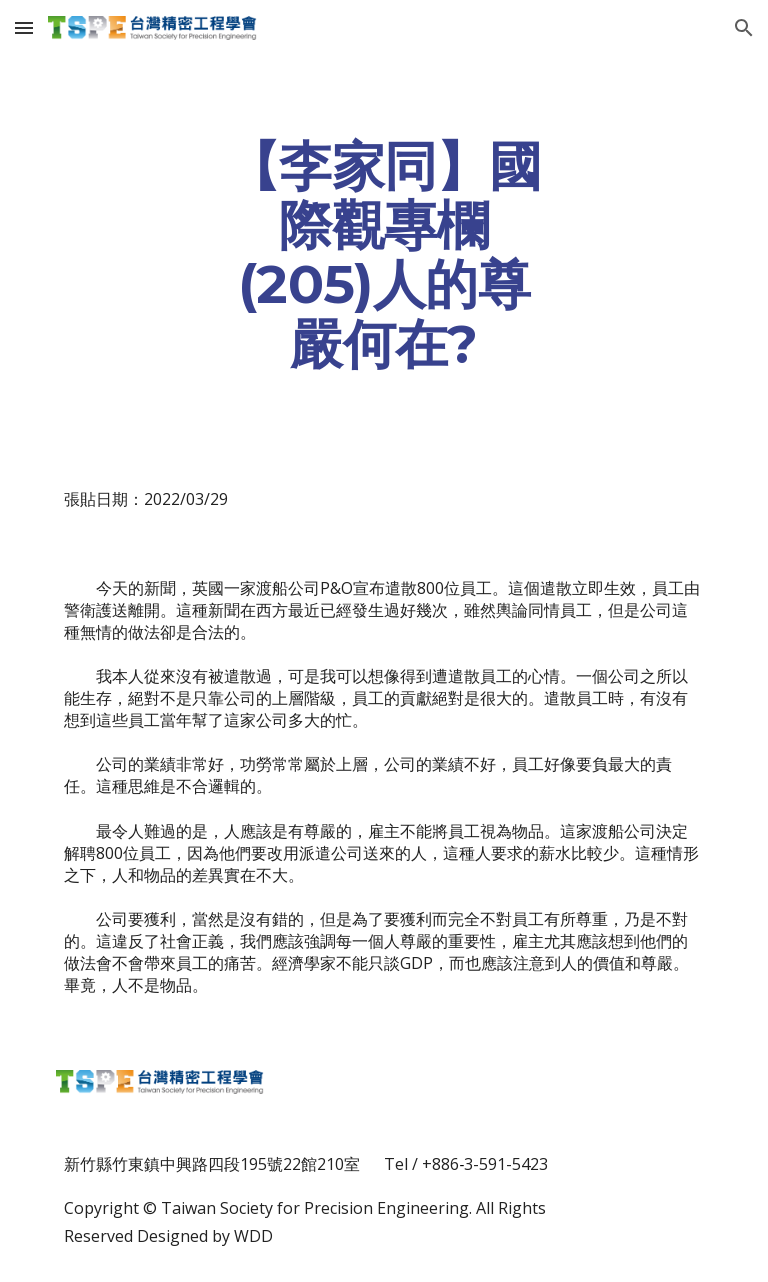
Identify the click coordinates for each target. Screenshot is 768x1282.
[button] (24, 27)
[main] (383, 254)
